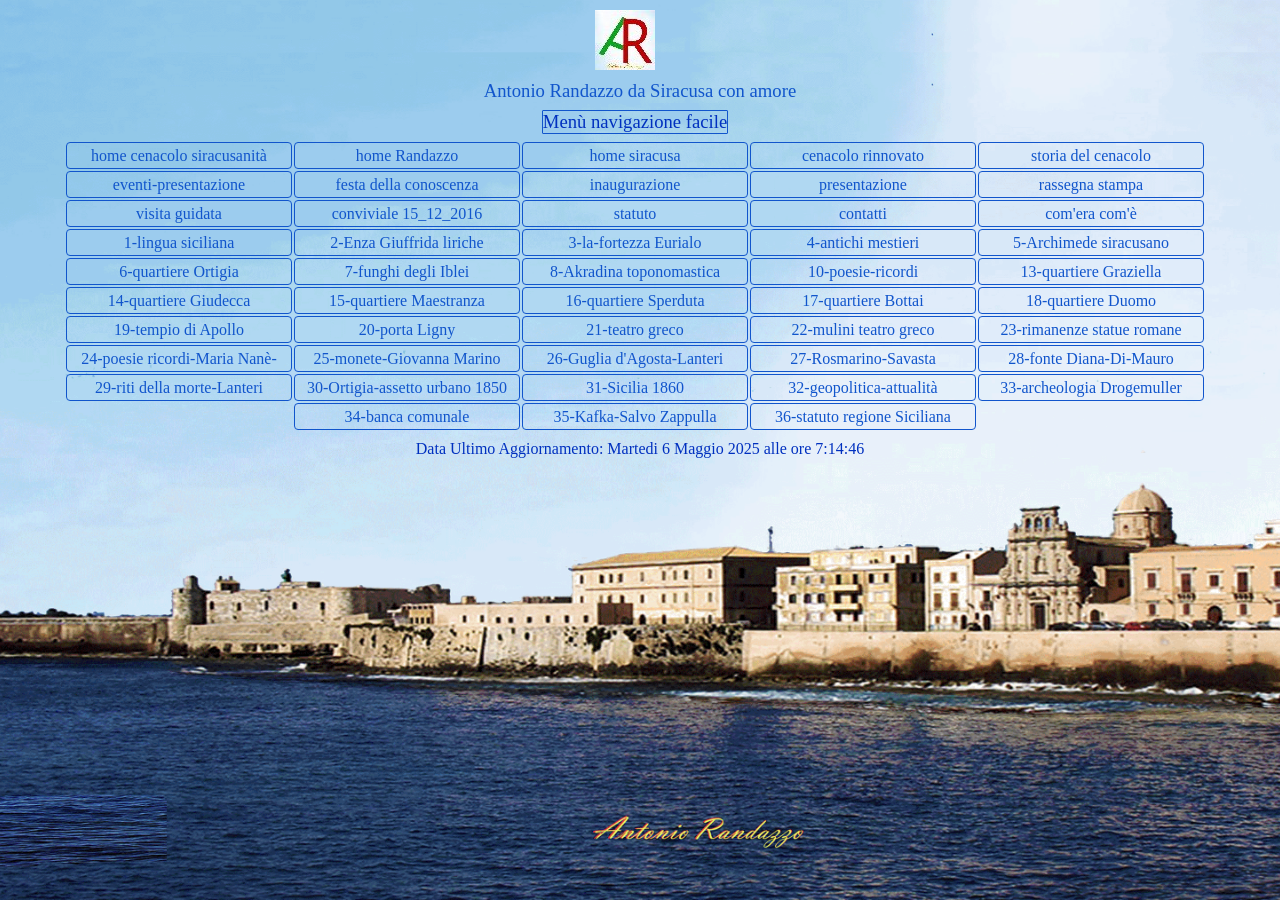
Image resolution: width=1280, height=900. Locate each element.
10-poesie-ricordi (863, 271)
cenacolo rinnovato (863, 155)
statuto (635, 213)
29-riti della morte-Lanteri (179, 387)
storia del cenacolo (1091, 155)
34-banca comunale (407, 416)
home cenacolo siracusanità (179, 155)
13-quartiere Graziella (1091, 271)
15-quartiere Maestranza (407, 300)
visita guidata (179, 213)
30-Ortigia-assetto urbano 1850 (407, 387)
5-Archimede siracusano (1091, 242)
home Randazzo (407, 155)
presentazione (863, 184)
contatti (863, 213)
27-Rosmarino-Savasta (863, 358)
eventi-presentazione (179, 184)
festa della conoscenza (406, 184)
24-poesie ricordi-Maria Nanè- (178, 358)
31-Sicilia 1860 (635, 387)
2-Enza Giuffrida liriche (406, 242)
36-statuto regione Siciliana (863, 416)
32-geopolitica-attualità (862, 387)
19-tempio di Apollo (179, 329)
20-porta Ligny (407, 329)
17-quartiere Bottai (862, 300)
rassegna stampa (1091, 184)
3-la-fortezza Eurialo (635, 242)
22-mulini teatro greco (862, 329)
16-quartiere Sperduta (634, 300)
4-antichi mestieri (863, 242)
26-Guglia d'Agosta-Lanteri (635, 358)
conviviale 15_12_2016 (407, 213)
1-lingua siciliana (179, 242)
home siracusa (634, 155)
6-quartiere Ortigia (179, 271)
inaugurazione (635, 184)
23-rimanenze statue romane (1090, 329)
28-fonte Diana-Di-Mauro (1091, 358)
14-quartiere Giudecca (179, 300)
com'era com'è (1091, 213)
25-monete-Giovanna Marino (406, 358)
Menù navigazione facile (635, 121)
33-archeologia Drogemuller (1091, 387)
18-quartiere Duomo (1091, 300)
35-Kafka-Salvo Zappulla (634, 416)
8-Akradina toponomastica (635, 271)
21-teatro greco (634, 329)
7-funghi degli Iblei (407, 271)
